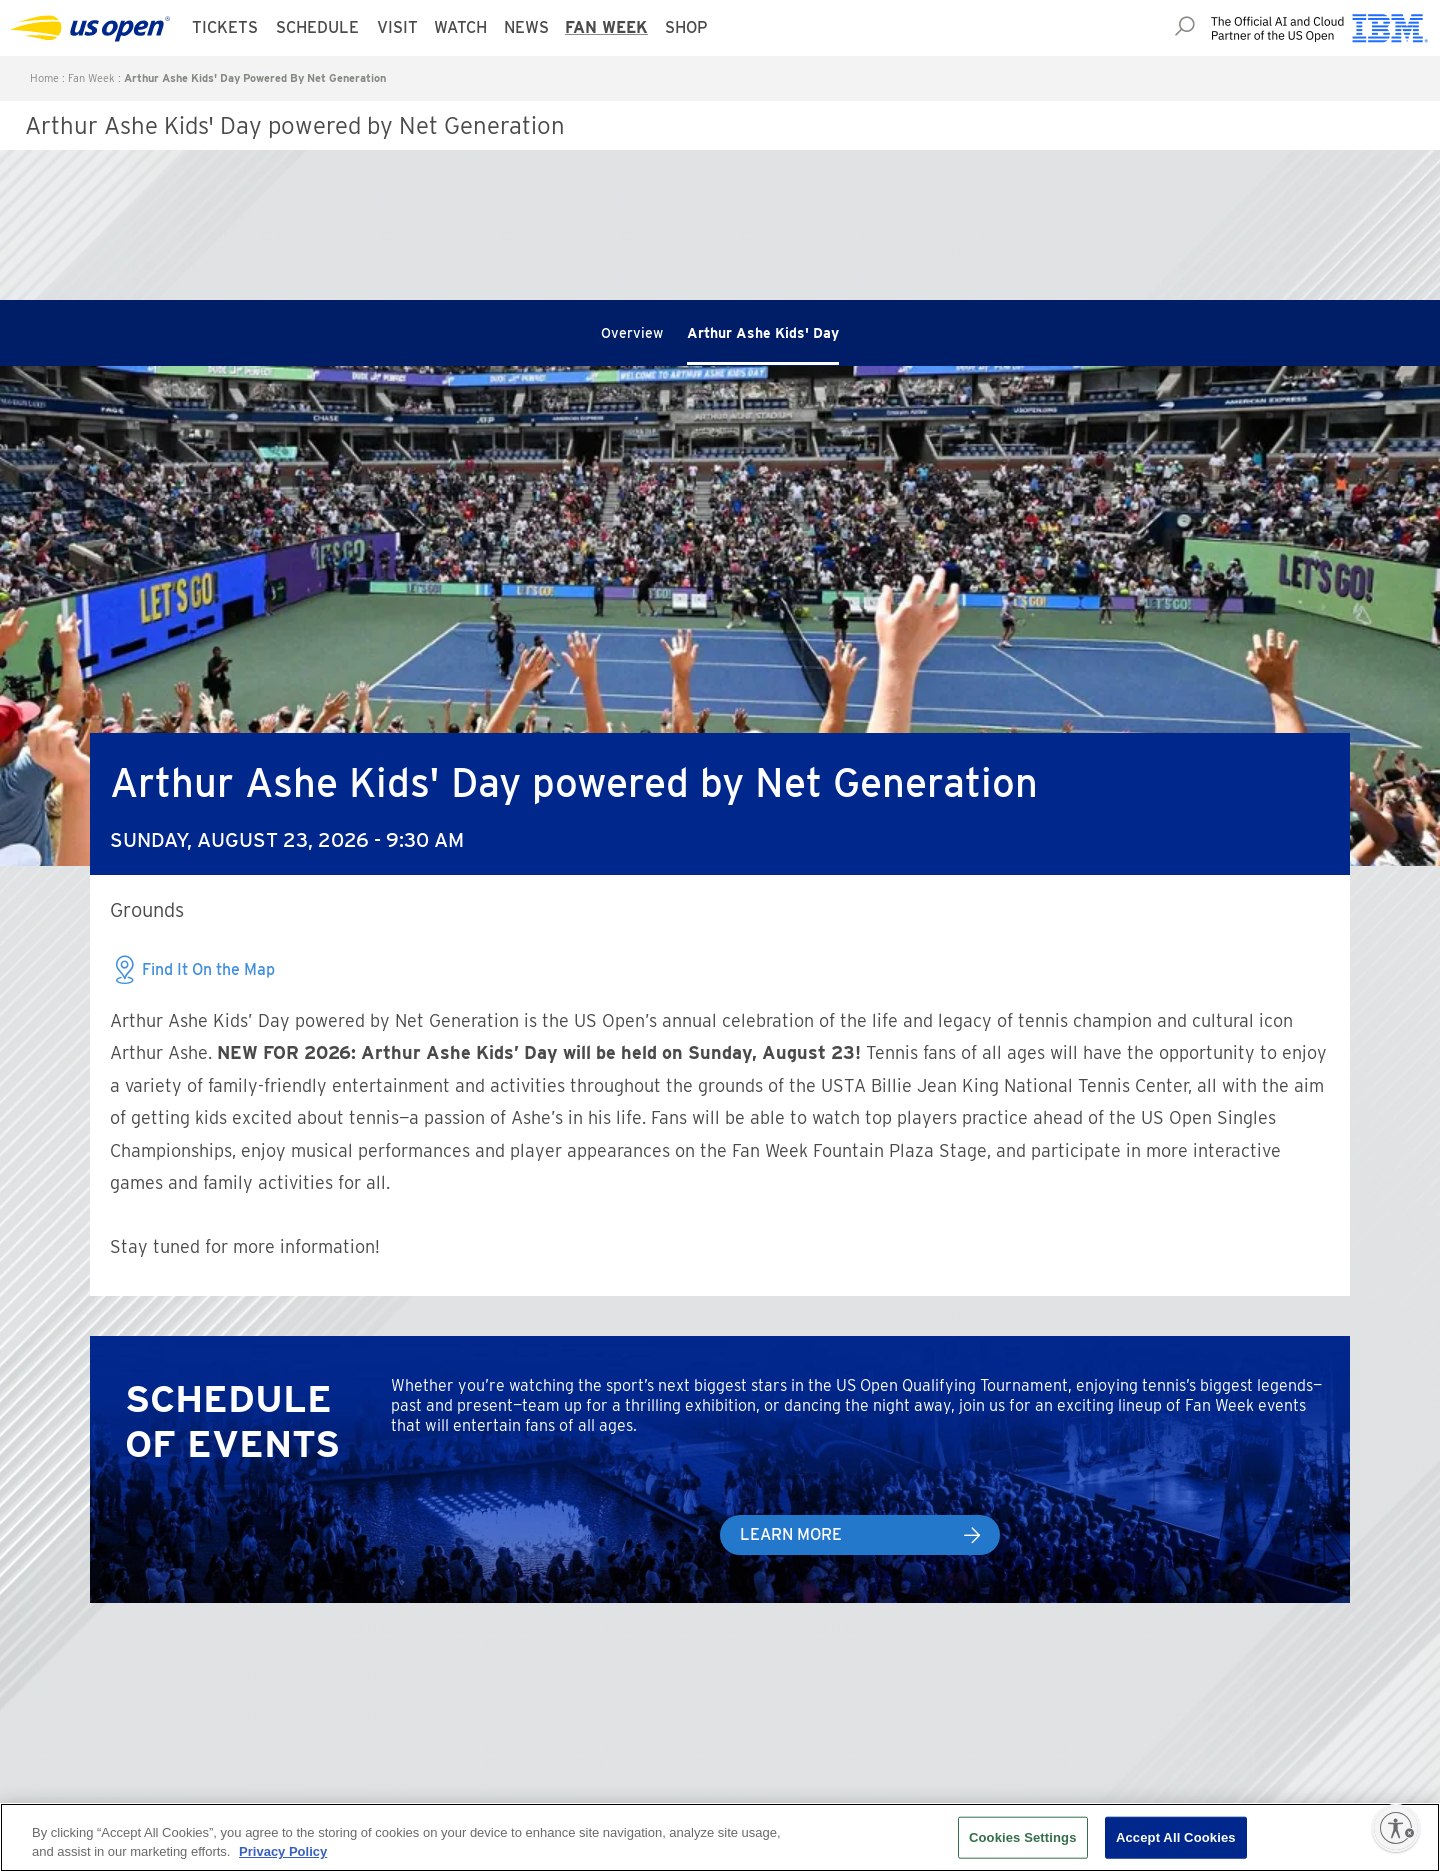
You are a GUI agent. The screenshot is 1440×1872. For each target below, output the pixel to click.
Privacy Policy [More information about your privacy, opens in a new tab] (283, 1851)
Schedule (317, 27)
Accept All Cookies (1176, 1837)
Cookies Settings (1023, 1837)
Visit (397, 27)
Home (44, 78)
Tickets (225, 27)
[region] (720, 1837)
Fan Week (606, 27)
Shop (686, 27)
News (526, 27)
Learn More (791, 1534)
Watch (460, 27)
